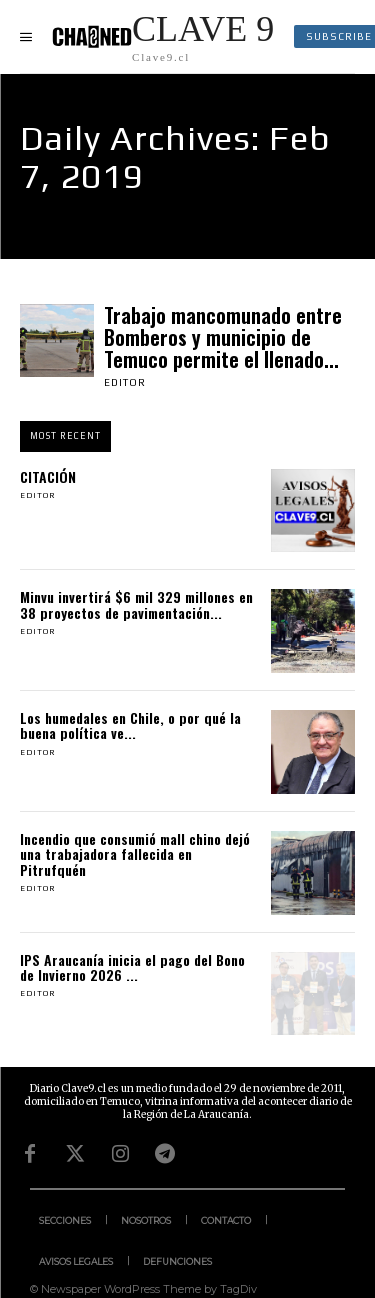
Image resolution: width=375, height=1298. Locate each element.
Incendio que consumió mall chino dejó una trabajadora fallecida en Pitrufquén (135, 854)
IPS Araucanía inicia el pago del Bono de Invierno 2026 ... (132, 967)
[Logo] (163, 36)
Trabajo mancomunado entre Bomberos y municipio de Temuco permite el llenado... (223, 337)
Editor (125, 382)
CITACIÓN (48, 476)
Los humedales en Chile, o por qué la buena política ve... (130, 725)
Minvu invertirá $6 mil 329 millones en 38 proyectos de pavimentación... (136, 604)
